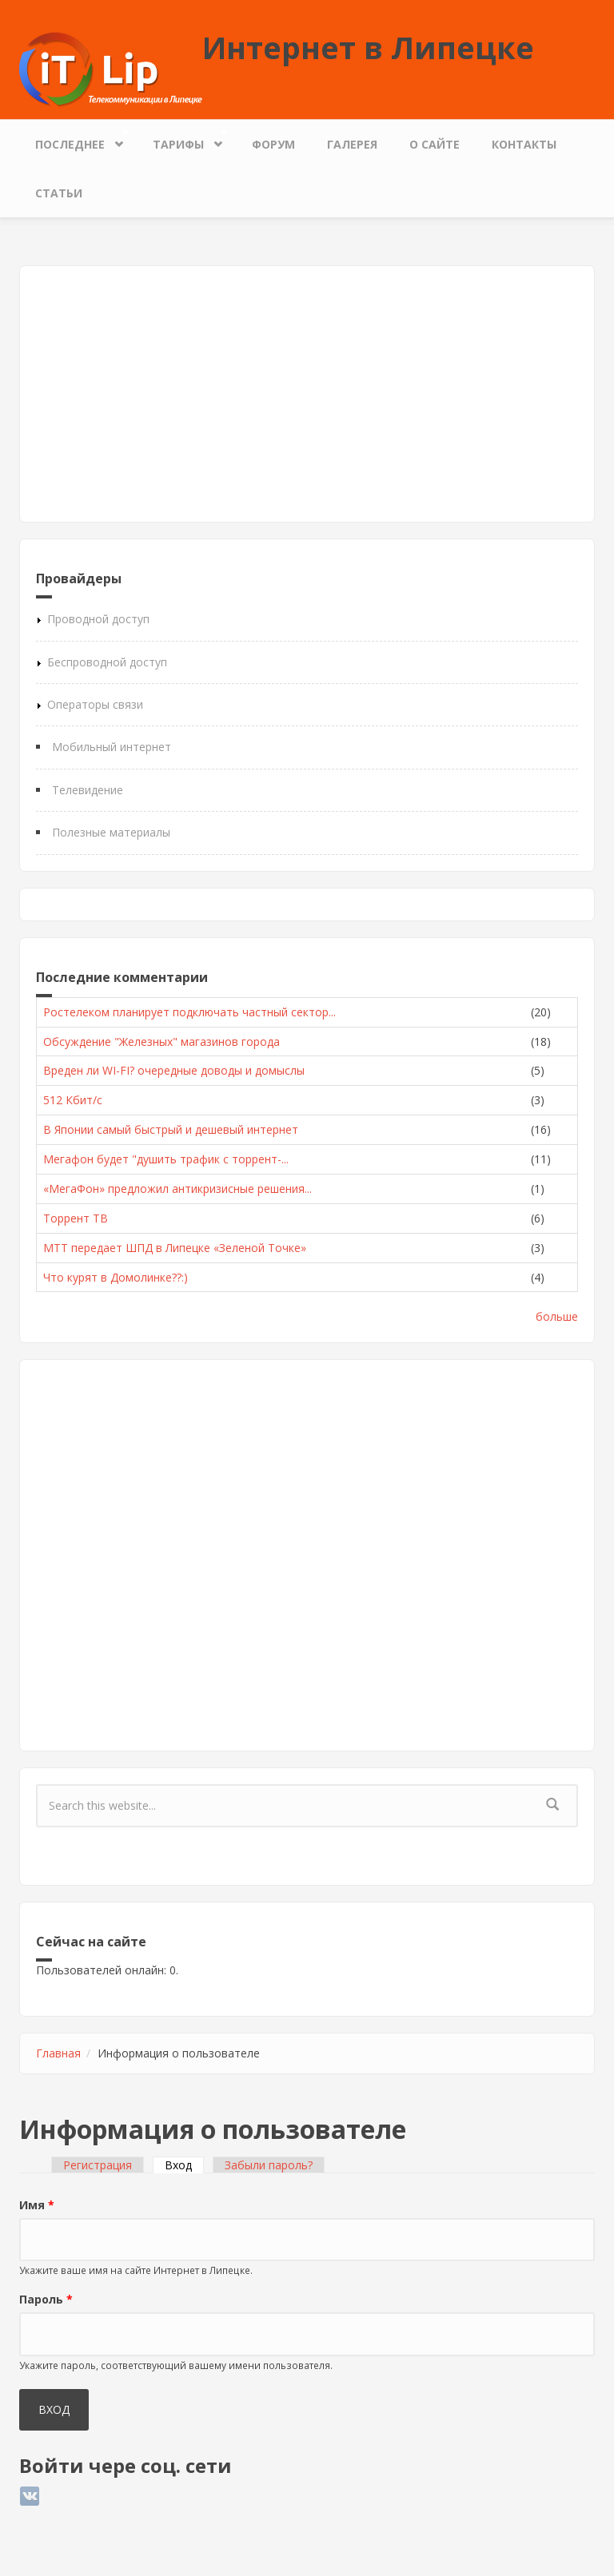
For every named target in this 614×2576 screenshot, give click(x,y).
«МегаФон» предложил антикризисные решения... (177, 1188)
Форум (273, 144)
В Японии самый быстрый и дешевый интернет (170, 1129)
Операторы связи (95, 704)
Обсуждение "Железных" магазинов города (161, 1041)
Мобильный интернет (111, 746)
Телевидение (87, 789)
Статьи (58, 193)
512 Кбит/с (72, 1099)
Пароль (46, 2299)
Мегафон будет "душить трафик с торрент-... (166, 1159)
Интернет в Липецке (368, 47)
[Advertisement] (307, 394)
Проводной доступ (98, 618)
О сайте (434, 144)
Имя (36, 2204)
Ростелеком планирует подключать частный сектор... (189, 1012)
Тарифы (182, 140)
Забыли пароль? (269, 2165)
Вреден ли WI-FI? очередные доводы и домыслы (174, 1070)
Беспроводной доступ (107, 662)
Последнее (74, 140)
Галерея (352, 144)
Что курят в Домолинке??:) (115, 1277)
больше (557, 1316)
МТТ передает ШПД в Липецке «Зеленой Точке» (174, 1247)
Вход (184, 2165)
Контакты (524, 144)
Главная (58, 2053)
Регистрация (97, 2165)
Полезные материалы (111, 832)
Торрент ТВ (75, 1218)
